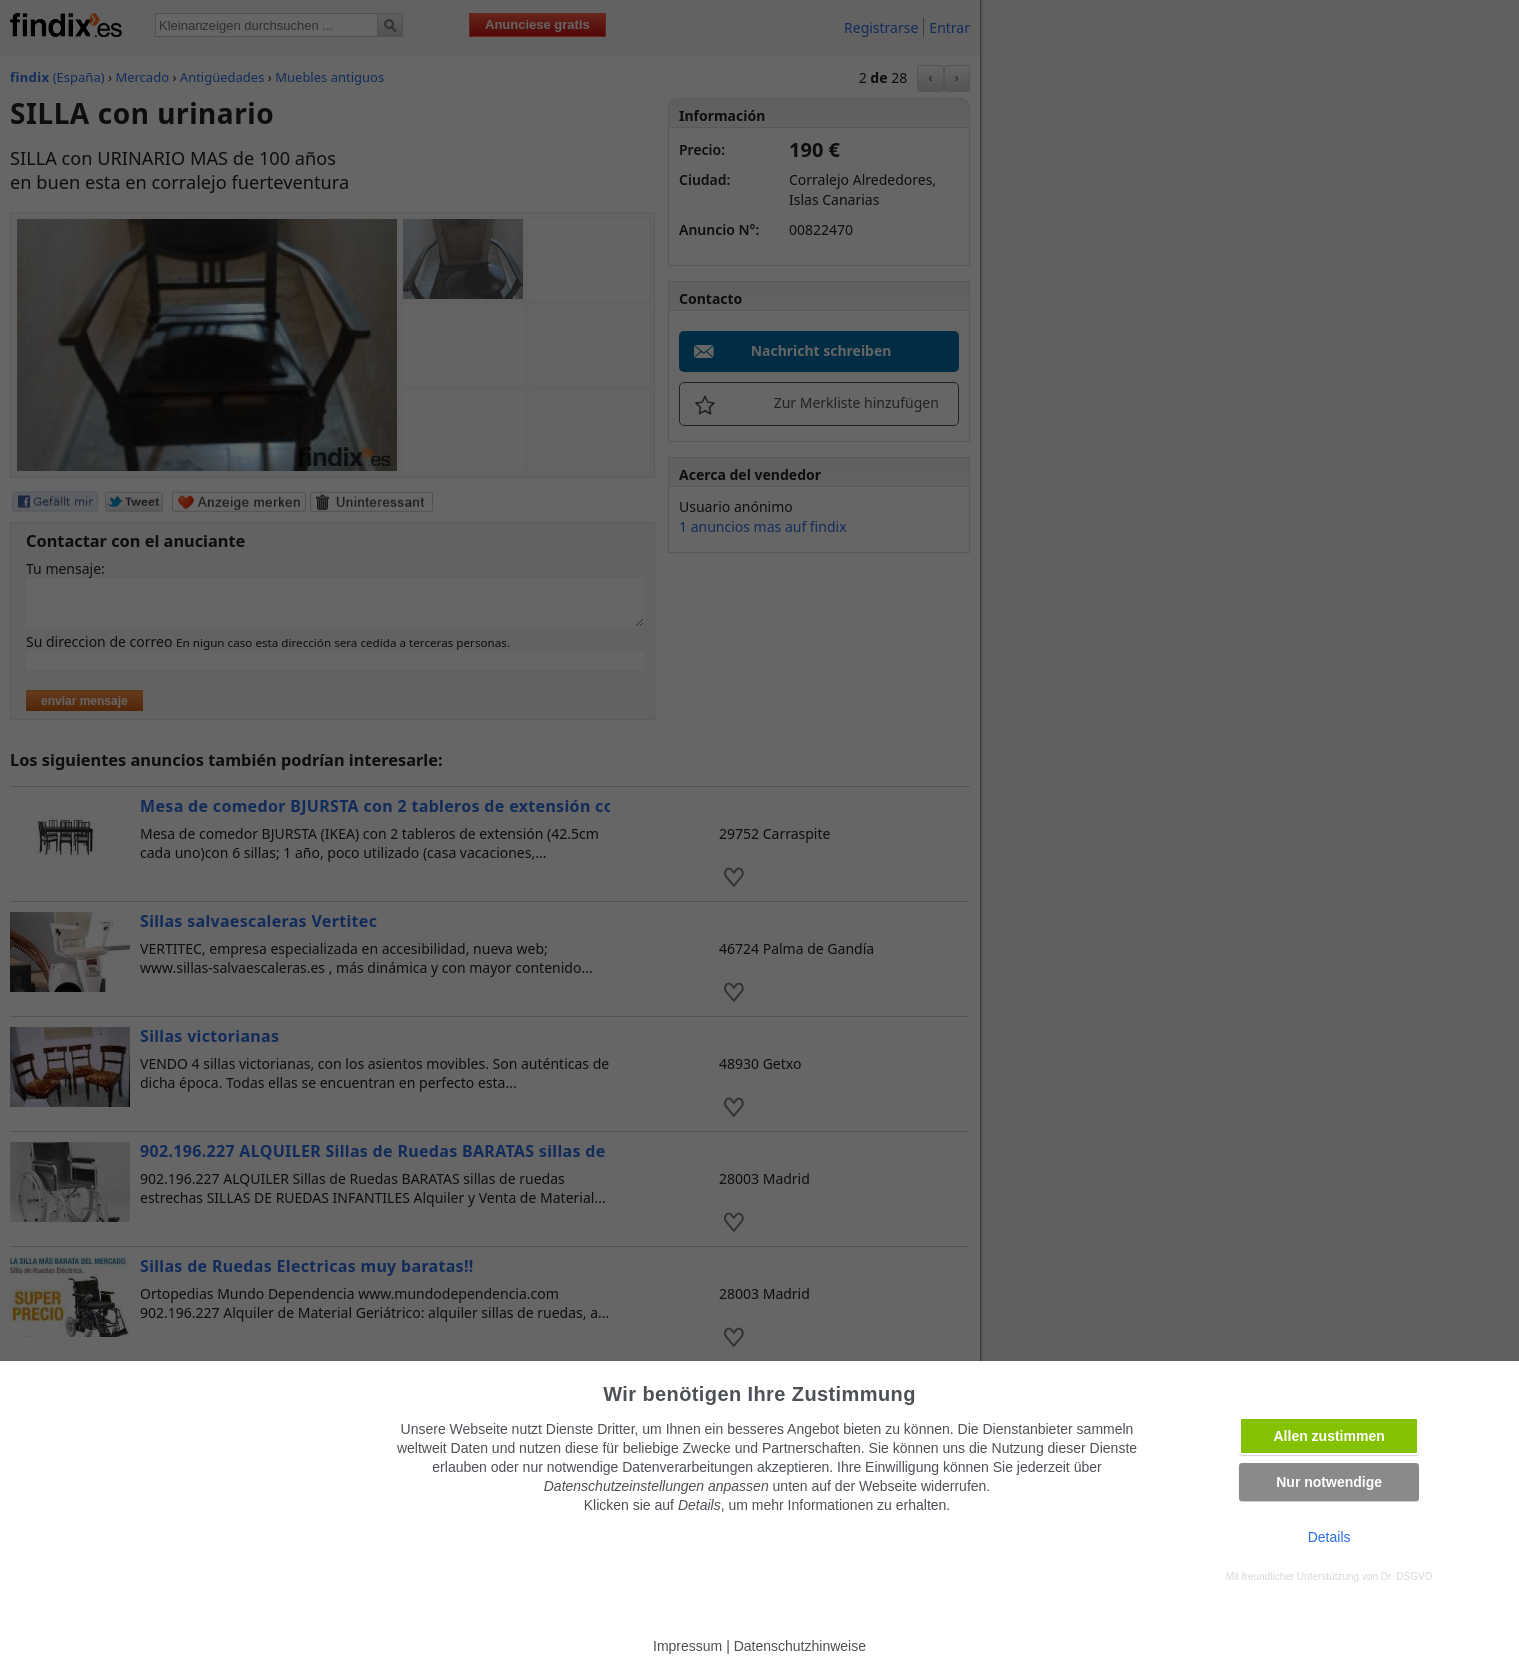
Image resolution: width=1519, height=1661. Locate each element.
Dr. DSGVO (1407, 1576)
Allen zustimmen (1329, 1436)
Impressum (687, 1646)
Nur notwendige (1329, 1482)
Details (1329, 1537)
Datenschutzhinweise (800, 1646)
